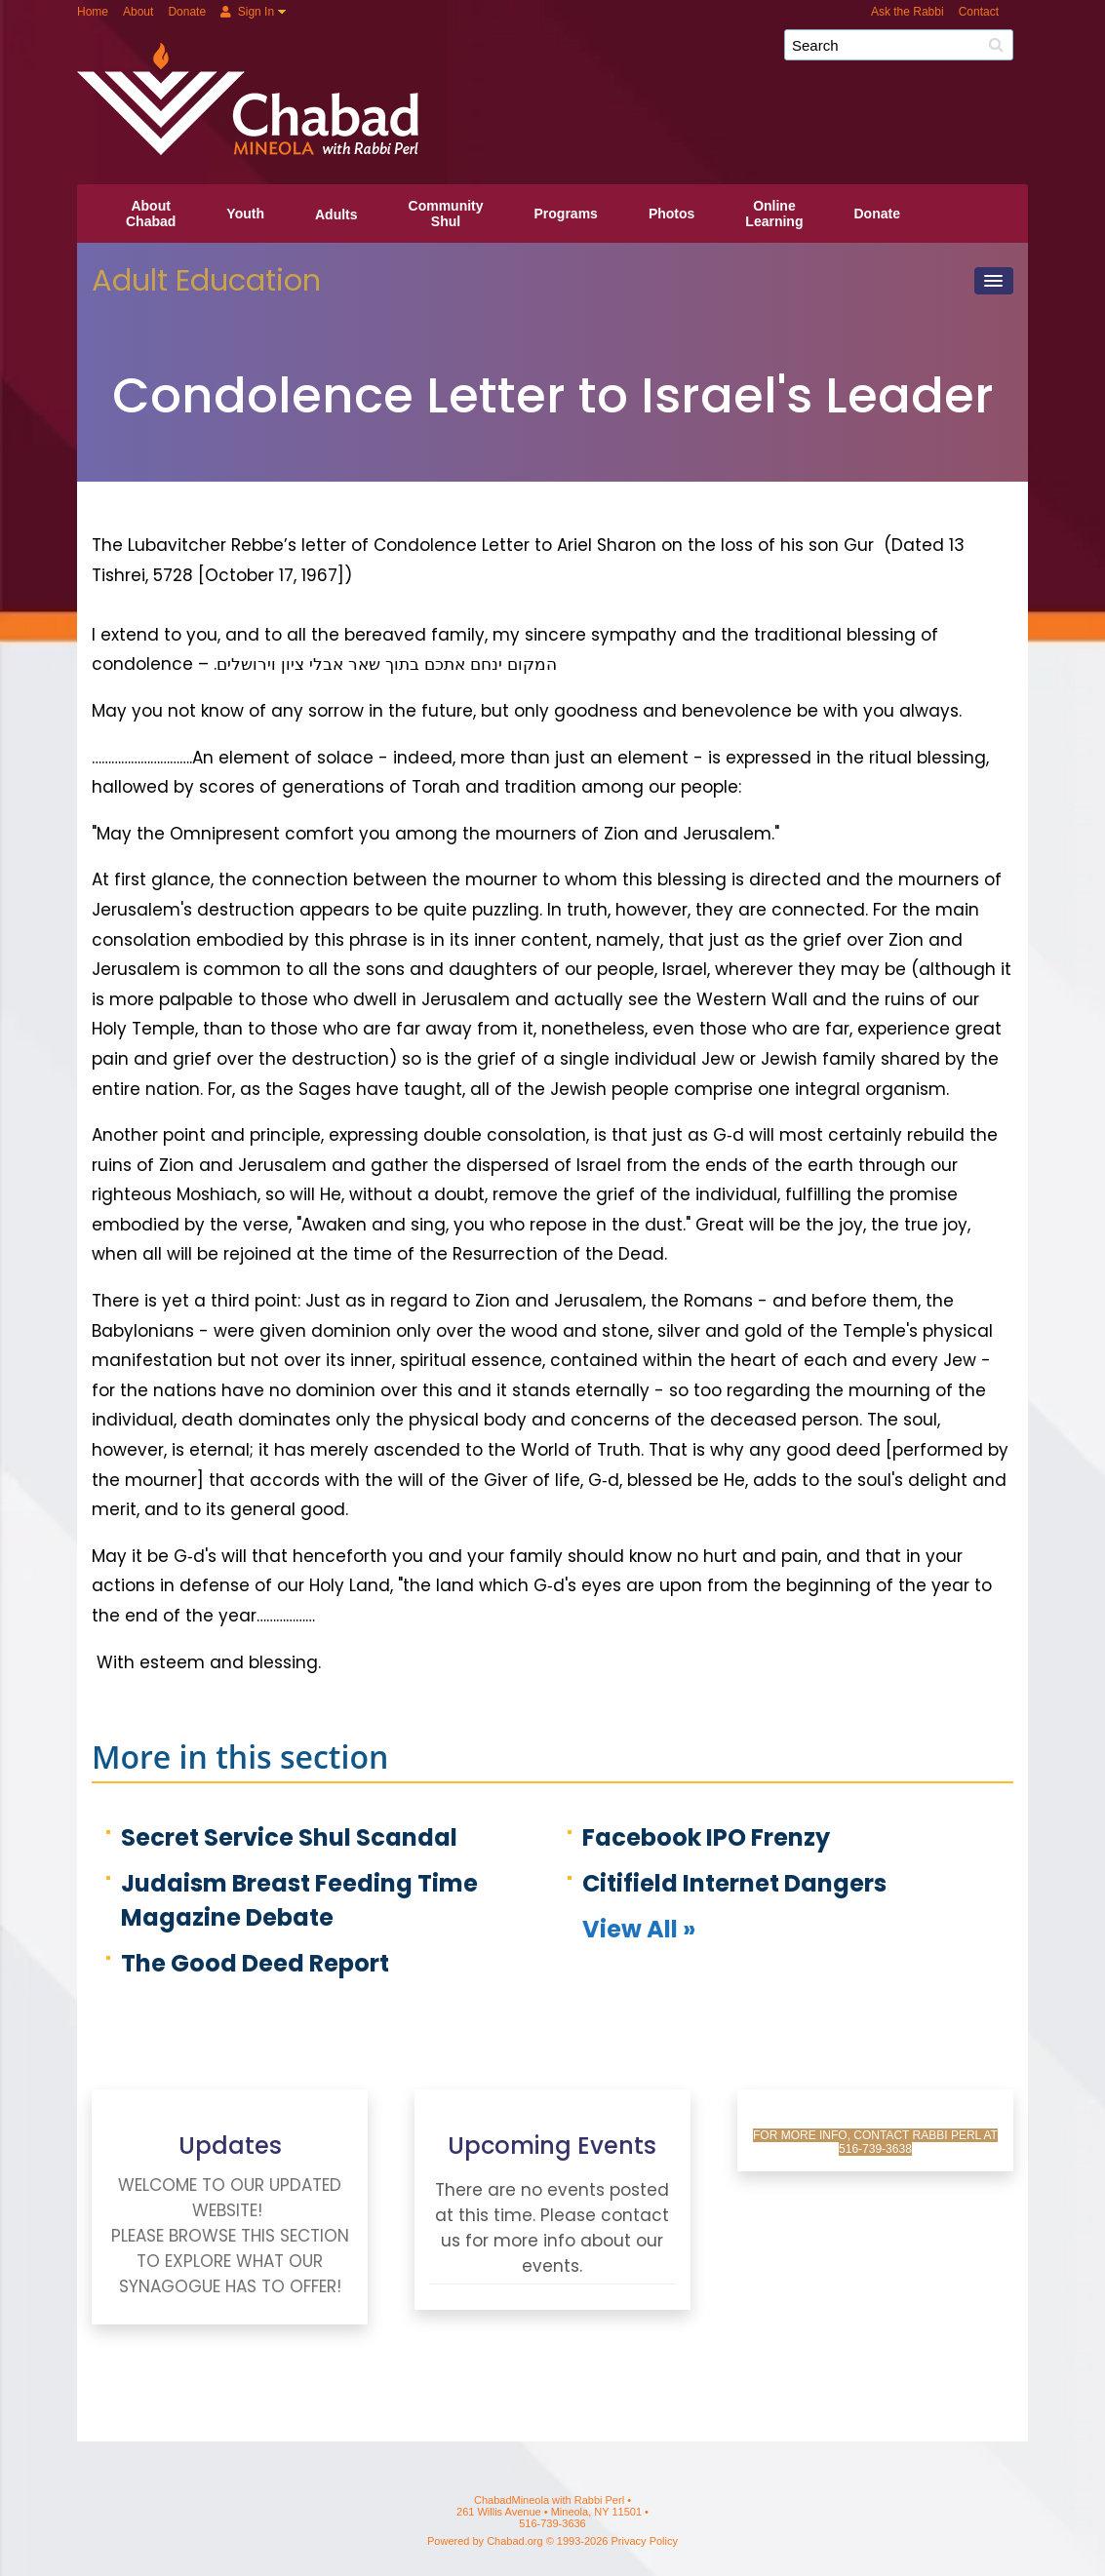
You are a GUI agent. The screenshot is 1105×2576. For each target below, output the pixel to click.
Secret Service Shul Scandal (289, 1837)
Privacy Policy (645, 2541)
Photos (671, 213)
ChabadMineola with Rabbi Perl (560, 52)
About (138, 12)
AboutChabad (151, 213)
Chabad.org (515, 2541)
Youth (245, 213)
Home (92, 12)
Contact (979, 12)
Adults (336, 214)
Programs (566, 213)
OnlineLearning (774, 213)
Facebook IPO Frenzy (706, 1837)
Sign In (247, 12)
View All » (638, 1929)
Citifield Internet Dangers (734, 1883)
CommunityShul (446, 213)
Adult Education (206, 280)
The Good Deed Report (255, 1963)
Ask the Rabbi (907, 12)
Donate (187, 12)
